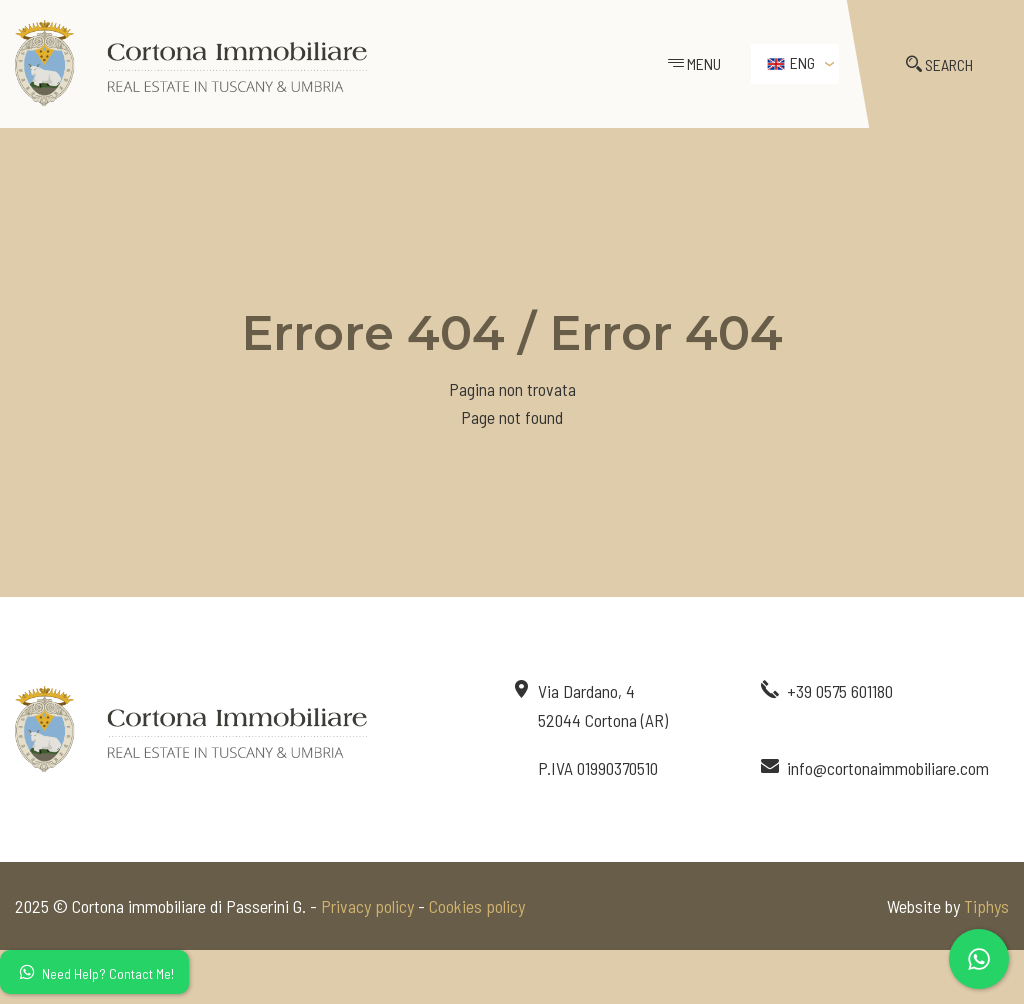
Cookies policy (477, 906)
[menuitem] (795, 64)
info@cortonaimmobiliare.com (888, 768)
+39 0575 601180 (840, 691)
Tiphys (986, 906)
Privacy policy (367, 906)
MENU (694, 63)
